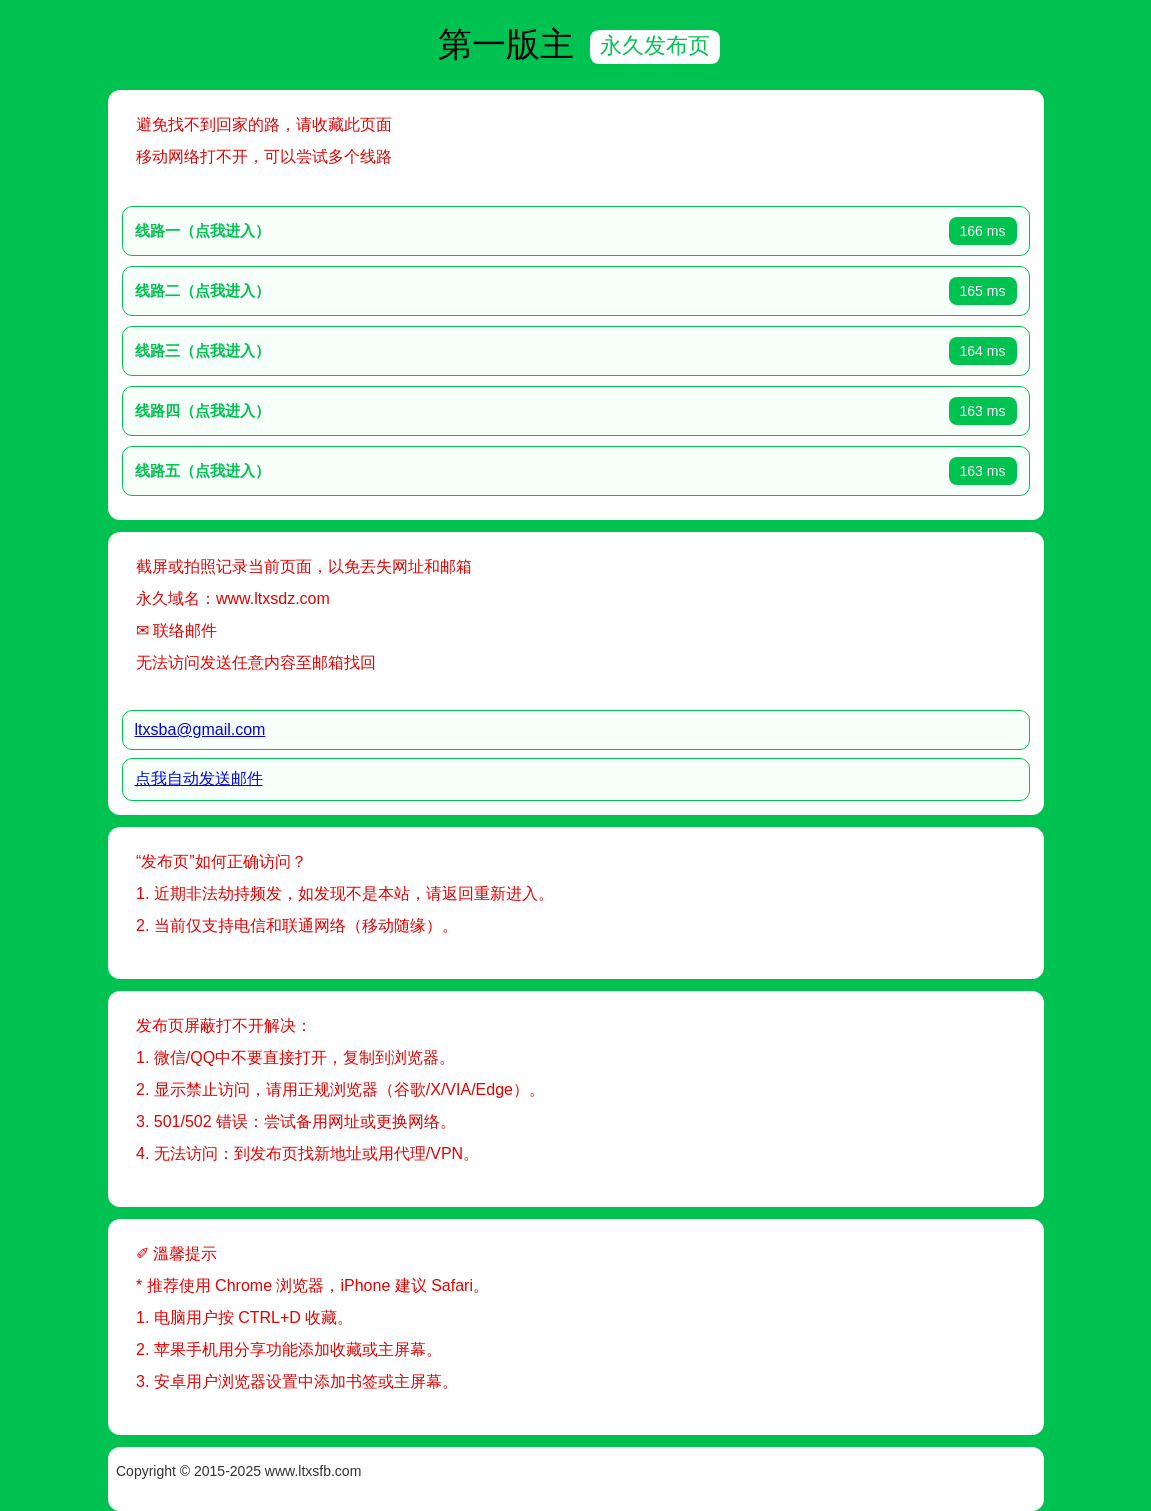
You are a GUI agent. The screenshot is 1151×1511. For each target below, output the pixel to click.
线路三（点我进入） (202, 350)
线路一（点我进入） (202, 230)
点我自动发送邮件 (199, 778)
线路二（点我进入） (202, 290)
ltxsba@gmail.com (200, 729)
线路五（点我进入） (202, 470)
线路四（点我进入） (202, 410)
